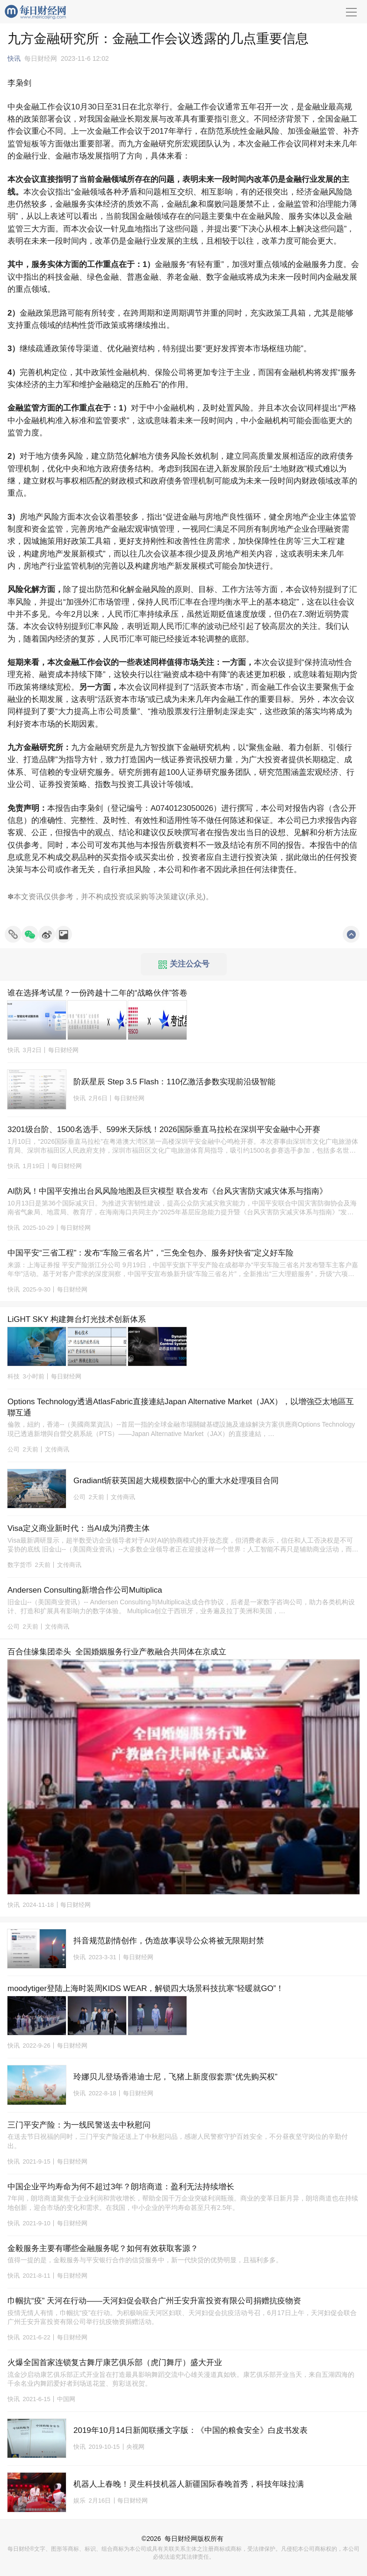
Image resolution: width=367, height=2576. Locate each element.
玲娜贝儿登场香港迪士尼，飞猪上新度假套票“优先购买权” (175, 2076)
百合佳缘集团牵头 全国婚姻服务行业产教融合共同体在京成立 (116, 1651)
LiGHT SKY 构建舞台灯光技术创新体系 (76, 1319)
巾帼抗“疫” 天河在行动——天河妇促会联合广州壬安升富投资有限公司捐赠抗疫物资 (154, 2300)
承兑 (195, 897)
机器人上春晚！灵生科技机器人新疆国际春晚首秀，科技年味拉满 (188, 2484)
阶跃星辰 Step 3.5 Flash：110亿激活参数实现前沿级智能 (174, 1081)
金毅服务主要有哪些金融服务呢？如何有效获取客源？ (102, 2248)
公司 (13, 1449)
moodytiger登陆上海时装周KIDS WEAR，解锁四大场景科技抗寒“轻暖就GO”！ (145, 1988)
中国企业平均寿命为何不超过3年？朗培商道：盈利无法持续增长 (120, 2186)
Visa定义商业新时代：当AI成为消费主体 (78, 1528)
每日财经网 (181, 2538)
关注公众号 (184, 964)
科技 (13, 1376)
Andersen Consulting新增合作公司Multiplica (84, 1590)
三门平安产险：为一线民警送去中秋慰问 (79, 2125)
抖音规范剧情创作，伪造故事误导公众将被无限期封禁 (168, 1940)
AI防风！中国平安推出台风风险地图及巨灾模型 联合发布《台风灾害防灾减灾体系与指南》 (167, 1191)
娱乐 (79, 2500)
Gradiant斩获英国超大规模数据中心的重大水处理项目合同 (176, 1480)
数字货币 (19, 1564)
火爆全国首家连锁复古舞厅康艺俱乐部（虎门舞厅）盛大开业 (114, 2362)
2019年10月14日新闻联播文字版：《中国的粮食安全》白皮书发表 (190, 2430)
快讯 (14, 58)
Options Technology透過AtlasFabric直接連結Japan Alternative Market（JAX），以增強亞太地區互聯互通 (180, 1407)
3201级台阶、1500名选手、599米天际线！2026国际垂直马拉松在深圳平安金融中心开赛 (163, 1129)
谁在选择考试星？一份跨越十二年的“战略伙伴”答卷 (97, 993)
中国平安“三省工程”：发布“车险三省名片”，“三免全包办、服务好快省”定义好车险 (150, 1252)
